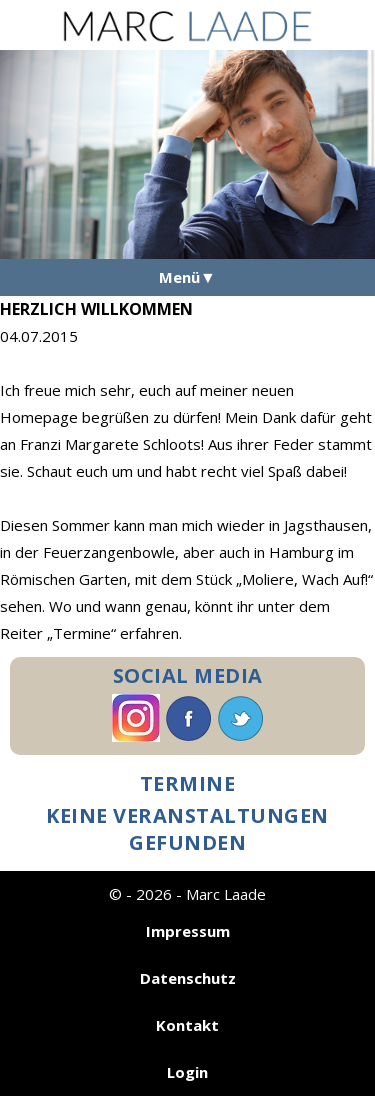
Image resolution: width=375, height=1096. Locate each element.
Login (187, 1072)
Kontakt (187, 1025)
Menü (179, 277)
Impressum (188, 931)
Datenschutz (188, 978)
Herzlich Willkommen (96, 309)
